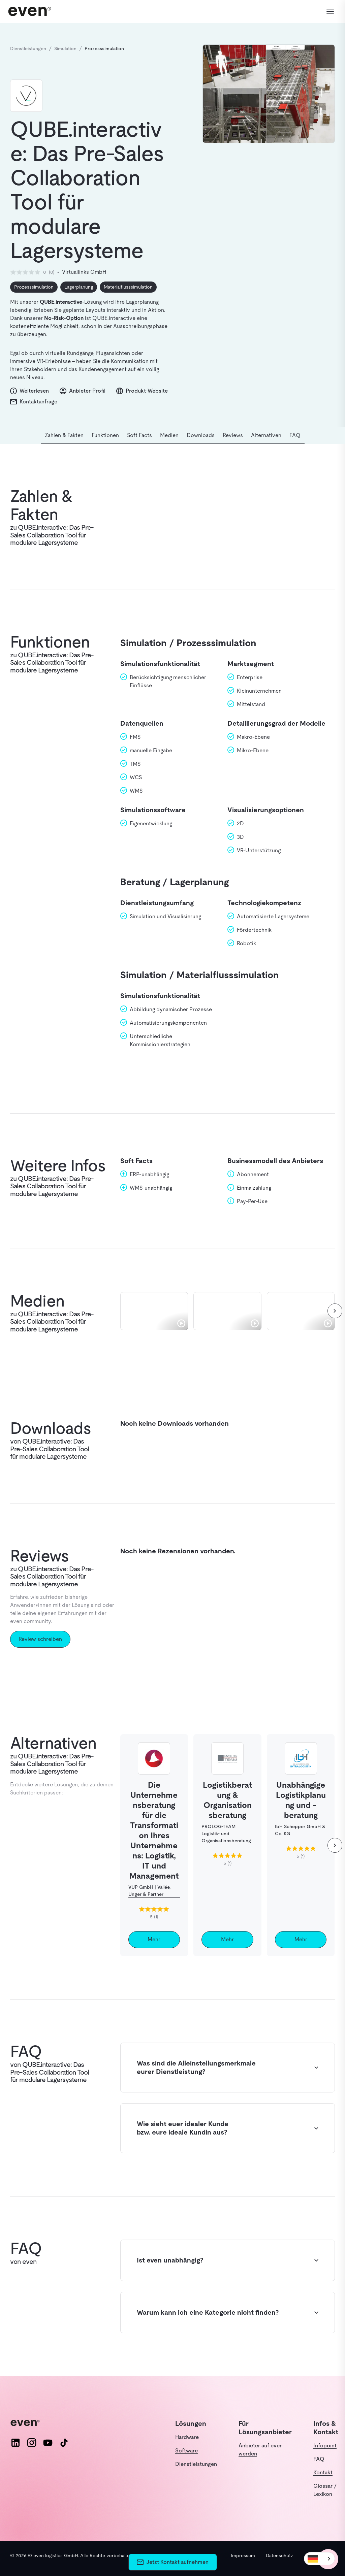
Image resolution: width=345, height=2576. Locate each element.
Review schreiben (40, 1639)
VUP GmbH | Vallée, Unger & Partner (149, 1890)
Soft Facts (139, 435)
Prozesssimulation (34, 287)
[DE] (319, 2558)
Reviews (233, 435)
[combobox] (319, 2558)
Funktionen (105, 435)
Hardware (187, 2437)
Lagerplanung (78, 287)
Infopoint (325, 2445)
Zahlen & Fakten (64, 435)
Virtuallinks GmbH (84, 272)
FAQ (295, 435)
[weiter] (335, 1310)
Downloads (201, 435)
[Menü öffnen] (327, 11)
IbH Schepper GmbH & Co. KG (300, 1830)
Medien (169, 435)
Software (186, 2450)
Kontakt (323, 2472)
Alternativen (266, 435)
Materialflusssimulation (128, 287)
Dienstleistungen (196, 2464)
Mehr (154, 1939)
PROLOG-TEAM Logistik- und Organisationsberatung (226, 1833)
